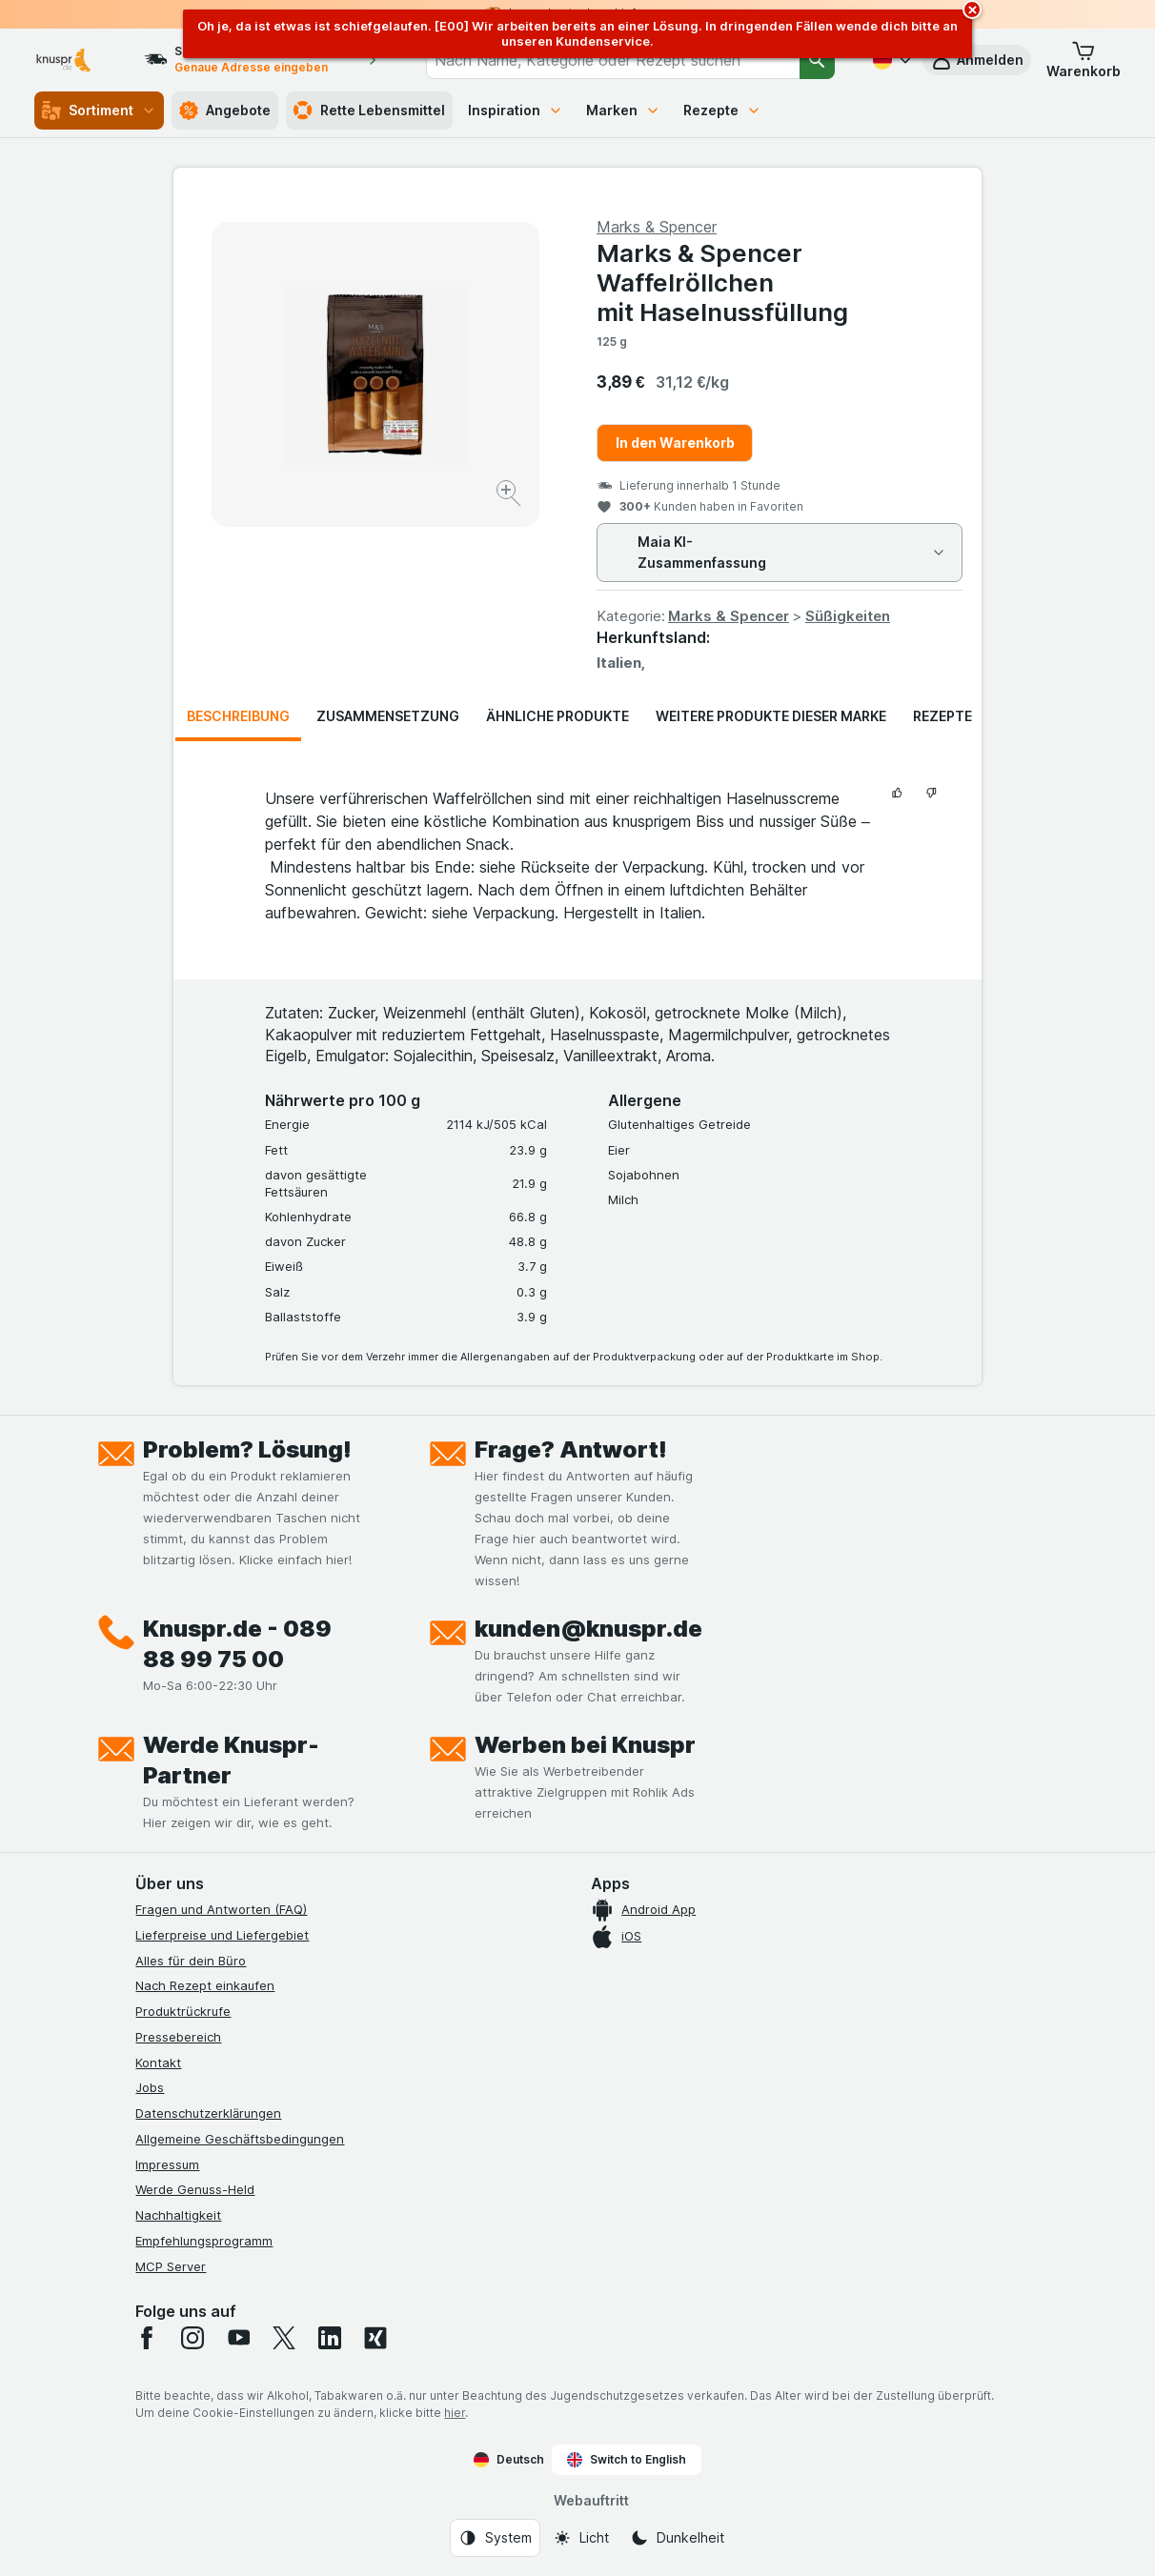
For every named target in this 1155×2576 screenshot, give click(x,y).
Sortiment (99, 110)
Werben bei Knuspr (585, 1745)
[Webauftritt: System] (495, 2538)
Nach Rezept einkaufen (204, 1985)
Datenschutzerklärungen (208, 2113)
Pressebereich (178, 2036)
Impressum (167, 2164)
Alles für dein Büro (190, 1960)
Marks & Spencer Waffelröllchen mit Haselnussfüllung (722, 282)
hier (454, 2412)
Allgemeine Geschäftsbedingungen (239, 2138)
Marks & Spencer (728, 616)
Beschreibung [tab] (238, 716)
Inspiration (515, 110)
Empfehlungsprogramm (204, 2240)
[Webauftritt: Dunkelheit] (677, 2538)
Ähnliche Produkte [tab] (557, 716)
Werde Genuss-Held (194, 2189)
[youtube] (238, 2337)
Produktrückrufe (183, 2011)
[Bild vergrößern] (510, 496)
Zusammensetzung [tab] (387, 716)
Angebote (225, 110)
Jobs (149, 2087)
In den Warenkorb (675, 442)
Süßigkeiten (847, 616)
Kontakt (158, 2062)
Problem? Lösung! (247, 1449)
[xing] (375, 2337)
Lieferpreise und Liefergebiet (222, 1934)
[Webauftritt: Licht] (581, 2538)
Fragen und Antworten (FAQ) (221, 1909)
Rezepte (722, 110)
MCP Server (170, 2266)
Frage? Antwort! (571, 1449)
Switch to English (626, 2459)
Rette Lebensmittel (369, 110)
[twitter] (284, 2337)
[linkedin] (329, 2337)
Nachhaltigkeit (178, 2215)
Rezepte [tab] (942, 716)
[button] (1083, 60)
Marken (623, 110)
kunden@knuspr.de (588, 1628)
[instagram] (192, 2337)
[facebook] (146, 2337)
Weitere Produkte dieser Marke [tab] (771, 716)
